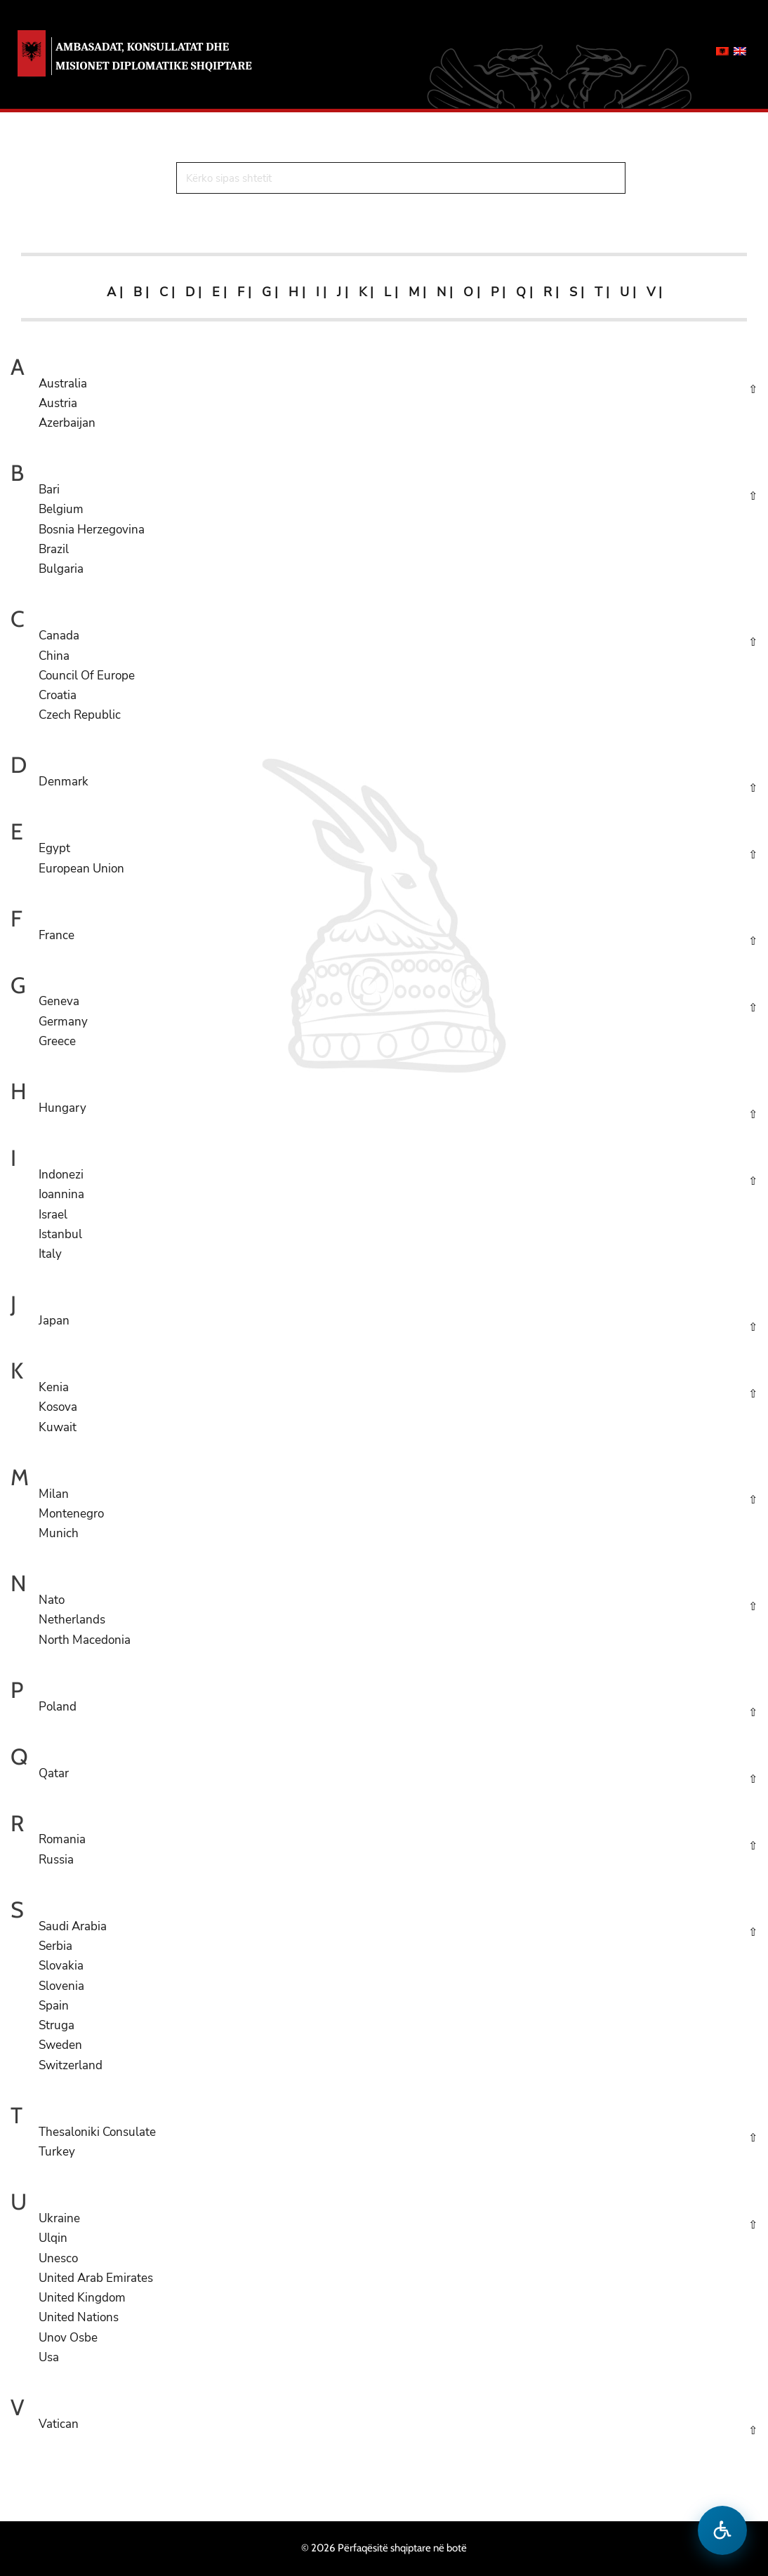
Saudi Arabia (73, 1926)
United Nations (79, 2317)
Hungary (62, 1108)
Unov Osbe (68, 2338)
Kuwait (58, 1427)
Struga (56, 2025)
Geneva (59, 1001)
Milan (54, 1494)
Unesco (58, 2258)
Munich (59, 1533)
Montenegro (71, 1514)
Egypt (54, 848)
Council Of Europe (87, 676)
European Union (81, 869)
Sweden (60, 2045)
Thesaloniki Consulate (97, 2132)
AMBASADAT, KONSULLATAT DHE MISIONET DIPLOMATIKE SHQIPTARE (153, 56)
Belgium (61, 509)
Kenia (54, 1387)
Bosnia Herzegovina (92, 530)
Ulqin (53, 2238)
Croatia (58, 695)
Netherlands (72, 1620)
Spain (54, 2006)
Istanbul (60, 1234)
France (56, 935)
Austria (58, 403)
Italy (50, 1254)
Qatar (54, 1773)
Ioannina (61, 1194)
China (54, 656)
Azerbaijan (67, 423)
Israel (53, 1215)
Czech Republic (80, 715)
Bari (49, 490)
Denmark (63, 782)
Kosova (58, 1407)
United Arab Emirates (96, 2278)
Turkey (57, 2152)
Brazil (54, 549)
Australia (63, 384)
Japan (54, 1321)
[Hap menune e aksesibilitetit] (722, 2530)
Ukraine (59, 2218)
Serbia (55, 1946)
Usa (49, 2357)
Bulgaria (61, 569)
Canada (59, 636)
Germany (63, 1022)
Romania (62, 1839)
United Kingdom (82, 2298)
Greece (57, 1041)
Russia (56, 1860)
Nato (52, 1600)
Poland (58, 1707)
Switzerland (70, 2065)
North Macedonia (85, 1640)
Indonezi (61, 1175)
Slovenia (61, 1986)
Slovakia (61, 1966)
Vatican (59, 2424)
